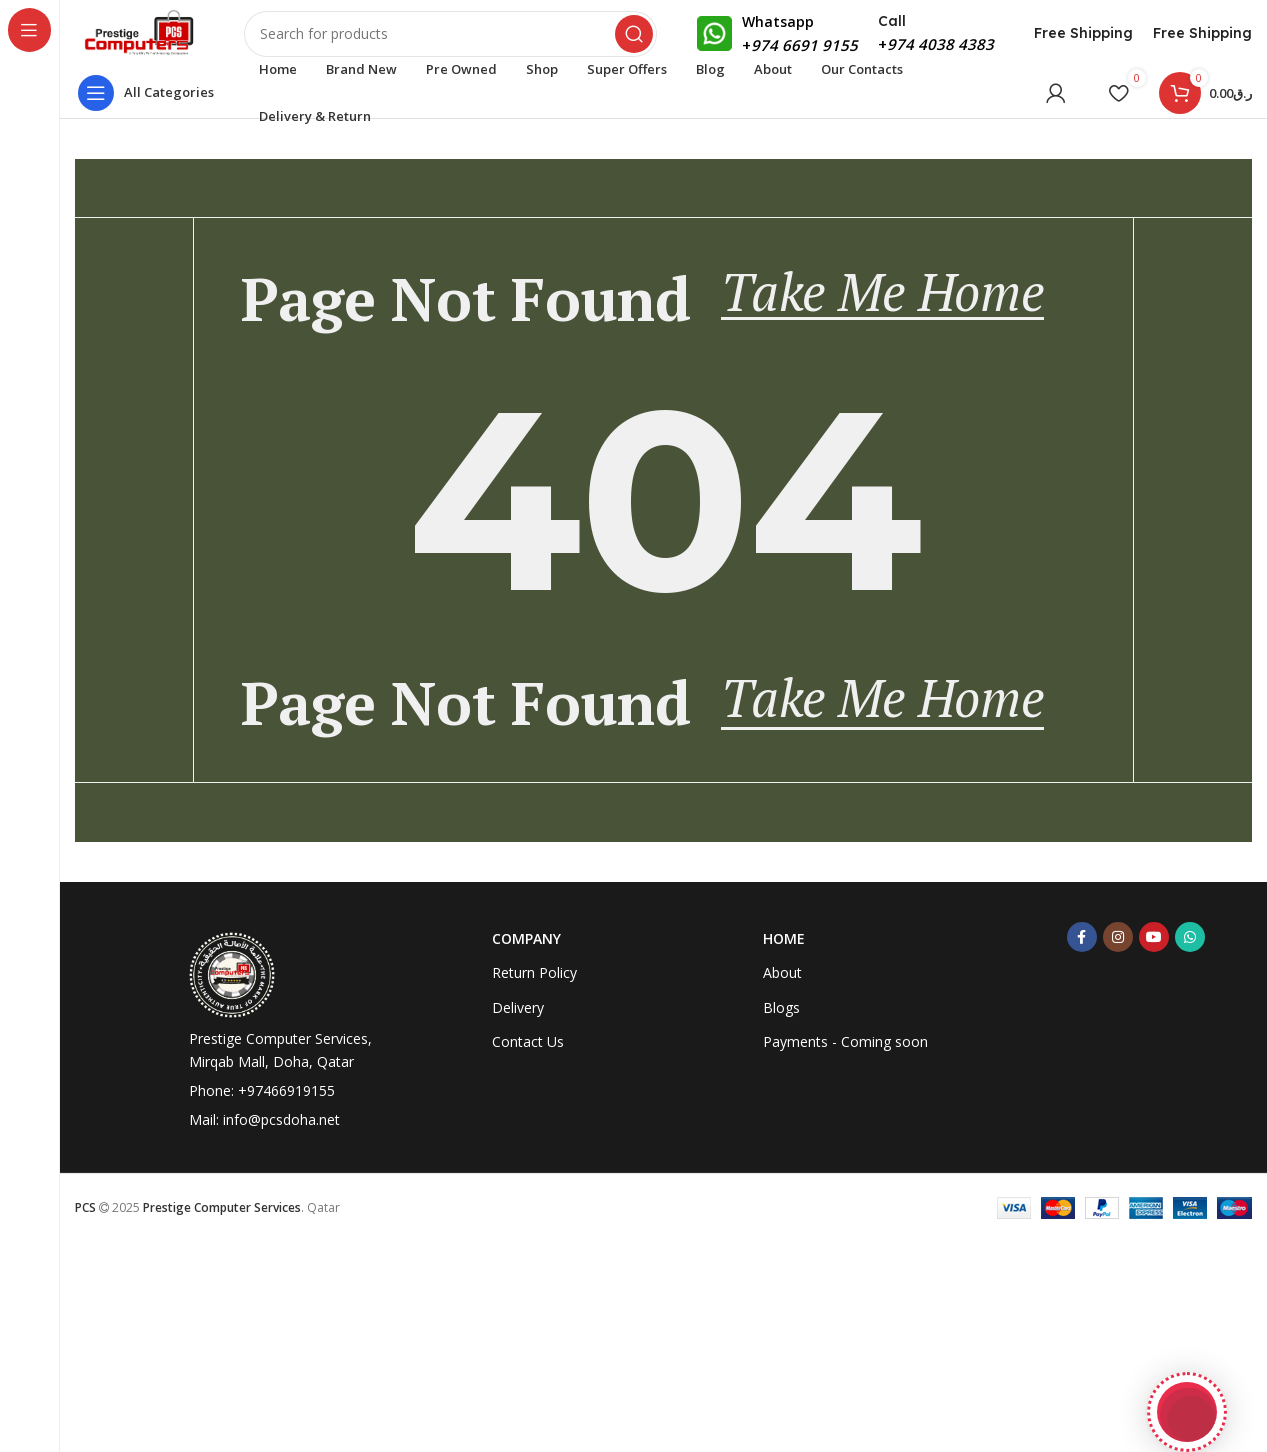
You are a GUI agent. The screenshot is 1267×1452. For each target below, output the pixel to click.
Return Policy (534, 1186)
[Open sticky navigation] (151, 105)
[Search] (464, 40)
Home (784, 1152)
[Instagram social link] (1118, 1151)
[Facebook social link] (1082, 1151)
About (782, 1186)
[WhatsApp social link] (1190, 1151)
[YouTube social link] (1154, 1151)
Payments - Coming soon (845, 1254)
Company (526, 1152)
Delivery (518, 1220)
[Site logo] (153, 38)
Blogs (781, 1220)
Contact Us (528, 1254)
